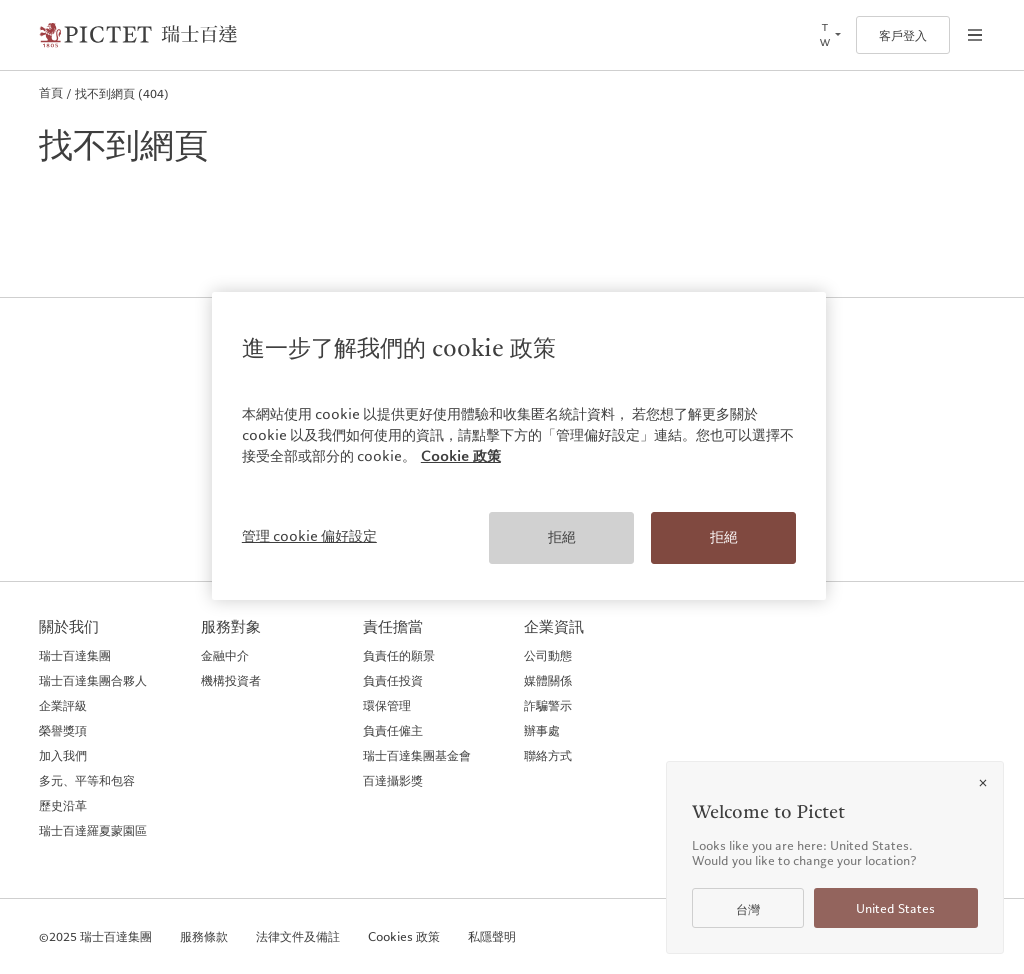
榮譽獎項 (63, 730)
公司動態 (548, 655)
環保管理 (387, 705)
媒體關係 (548, 680)
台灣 (748, 909)
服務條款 (204, 936)
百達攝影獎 (393, 780)
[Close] (983, 783)
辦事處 (542, 730)
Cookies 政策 (404, 936)
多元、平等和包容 (87, 780)
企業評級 (63, 705)
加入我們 (63, 755)
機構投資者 (231, 680)
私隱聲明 (492, 936)
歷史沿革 (63, 805)
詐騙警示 (548, 705)
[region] (519, 446)
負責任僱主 (393, 730)
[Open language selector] (829, 35)
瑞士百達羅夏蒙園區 (93, 830)
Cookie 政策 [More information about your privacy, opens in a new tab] (461, 456)
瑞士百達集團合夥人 (93, 680)
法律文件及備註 (298, 936)
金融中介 (225, 655)
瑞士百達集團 (75, 655)
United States (895, 908)
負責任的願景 (399, 655)
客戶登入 (903, 35)
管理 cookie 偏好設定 (309, 536)
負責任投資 (393, 680)
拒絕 (562, 537)
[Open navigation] (975, 35)
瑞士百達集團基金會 (417, 755)
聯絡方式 (548, 755)
